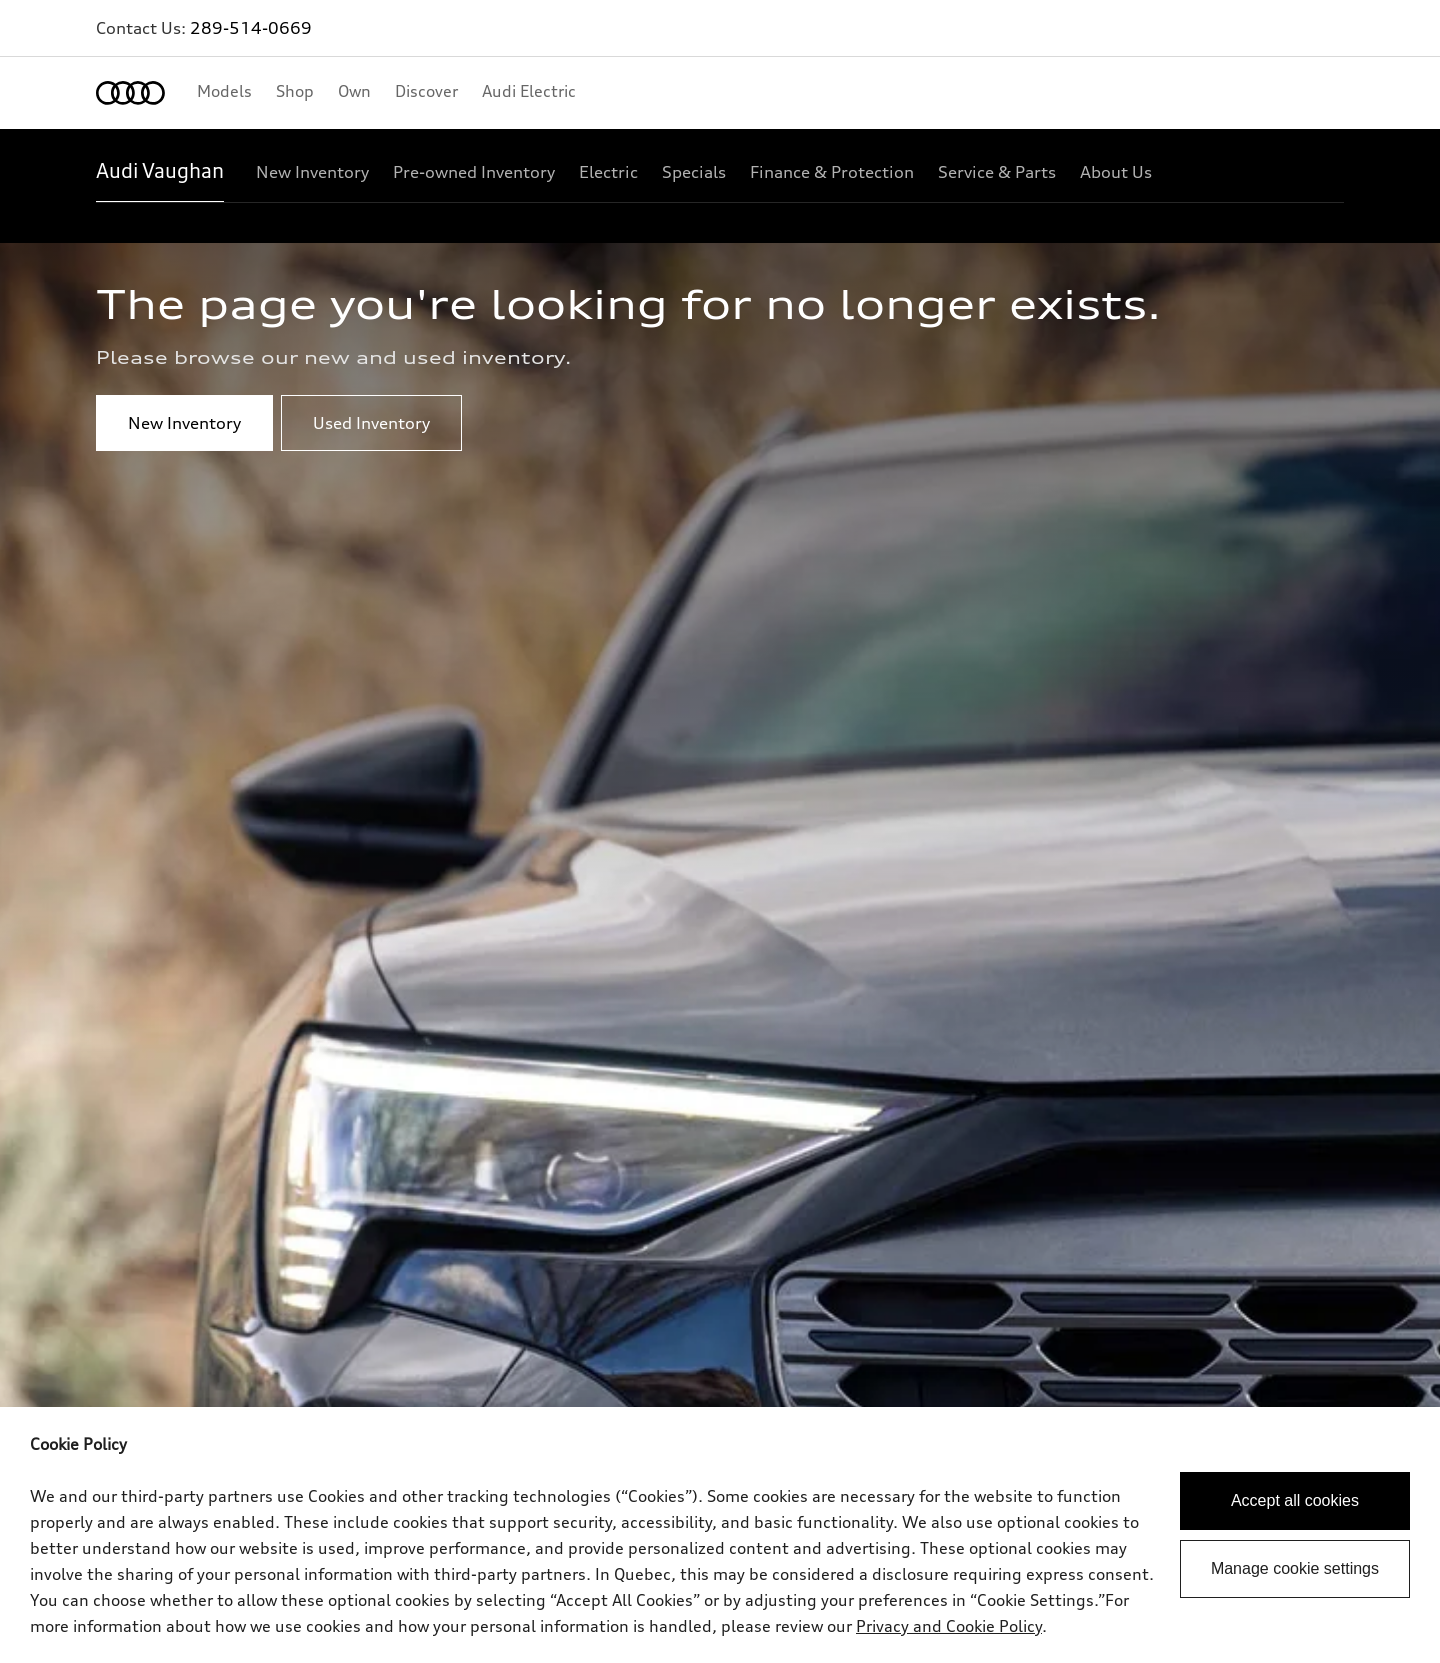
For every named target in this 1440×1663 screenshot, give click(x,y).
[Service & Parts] (997, 172)
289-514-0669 (251, 28)
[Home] (130, 93)
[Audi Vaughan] (160, 172)
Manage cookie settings (1295, 1568)
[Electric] (608, 172)
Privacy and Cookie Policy (949, 1626)
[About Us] (1116, 172)
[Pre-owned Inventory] (474, 172)
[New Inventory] (312, 172)
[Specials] (694, 172)
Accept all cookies (1295, 1500)
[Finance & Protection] (832, 172)
